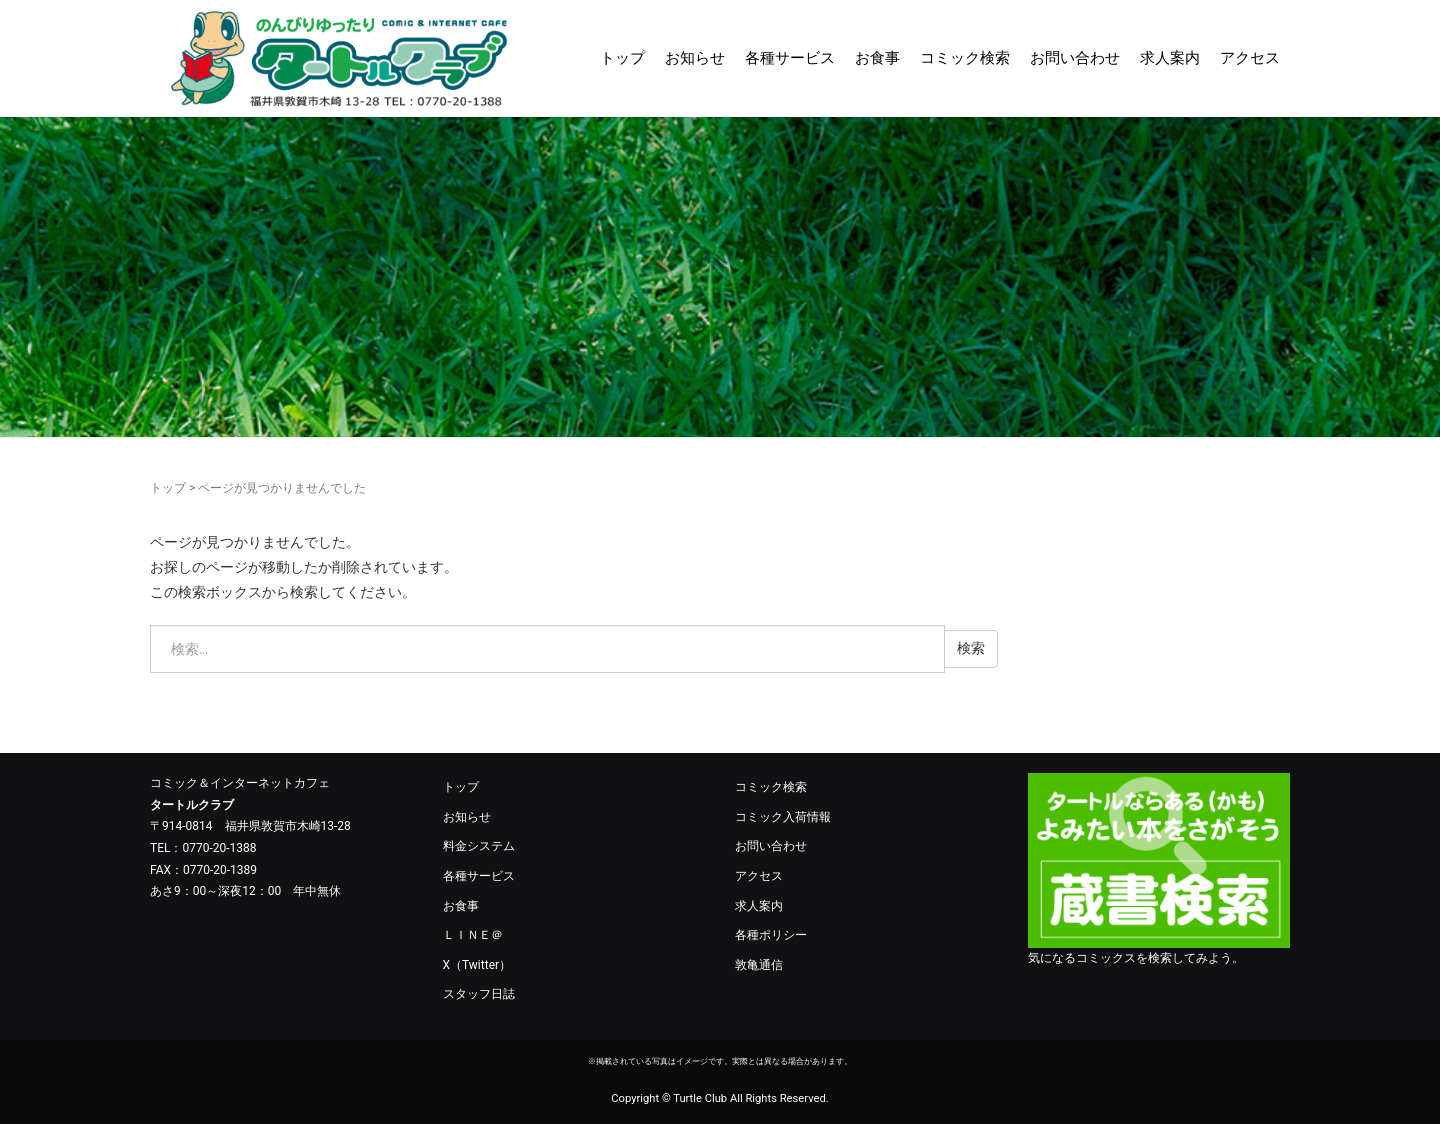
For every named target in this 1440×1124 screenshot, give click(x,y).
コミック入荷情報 (783, 817)
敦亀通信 (759, 965)
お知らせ (695, 58)
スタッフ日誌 (479, 994)
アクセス (1250, 58)
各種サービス (790, 58)
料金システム (479, 846)
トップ (622, 58)
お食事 (877, 58)
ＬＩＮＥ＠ (473, 935)
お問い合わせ (1075, 58)
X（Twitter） (477, 965)
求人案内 (1170, 58)
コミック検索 (965, 58)
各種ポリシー (771, 935)
